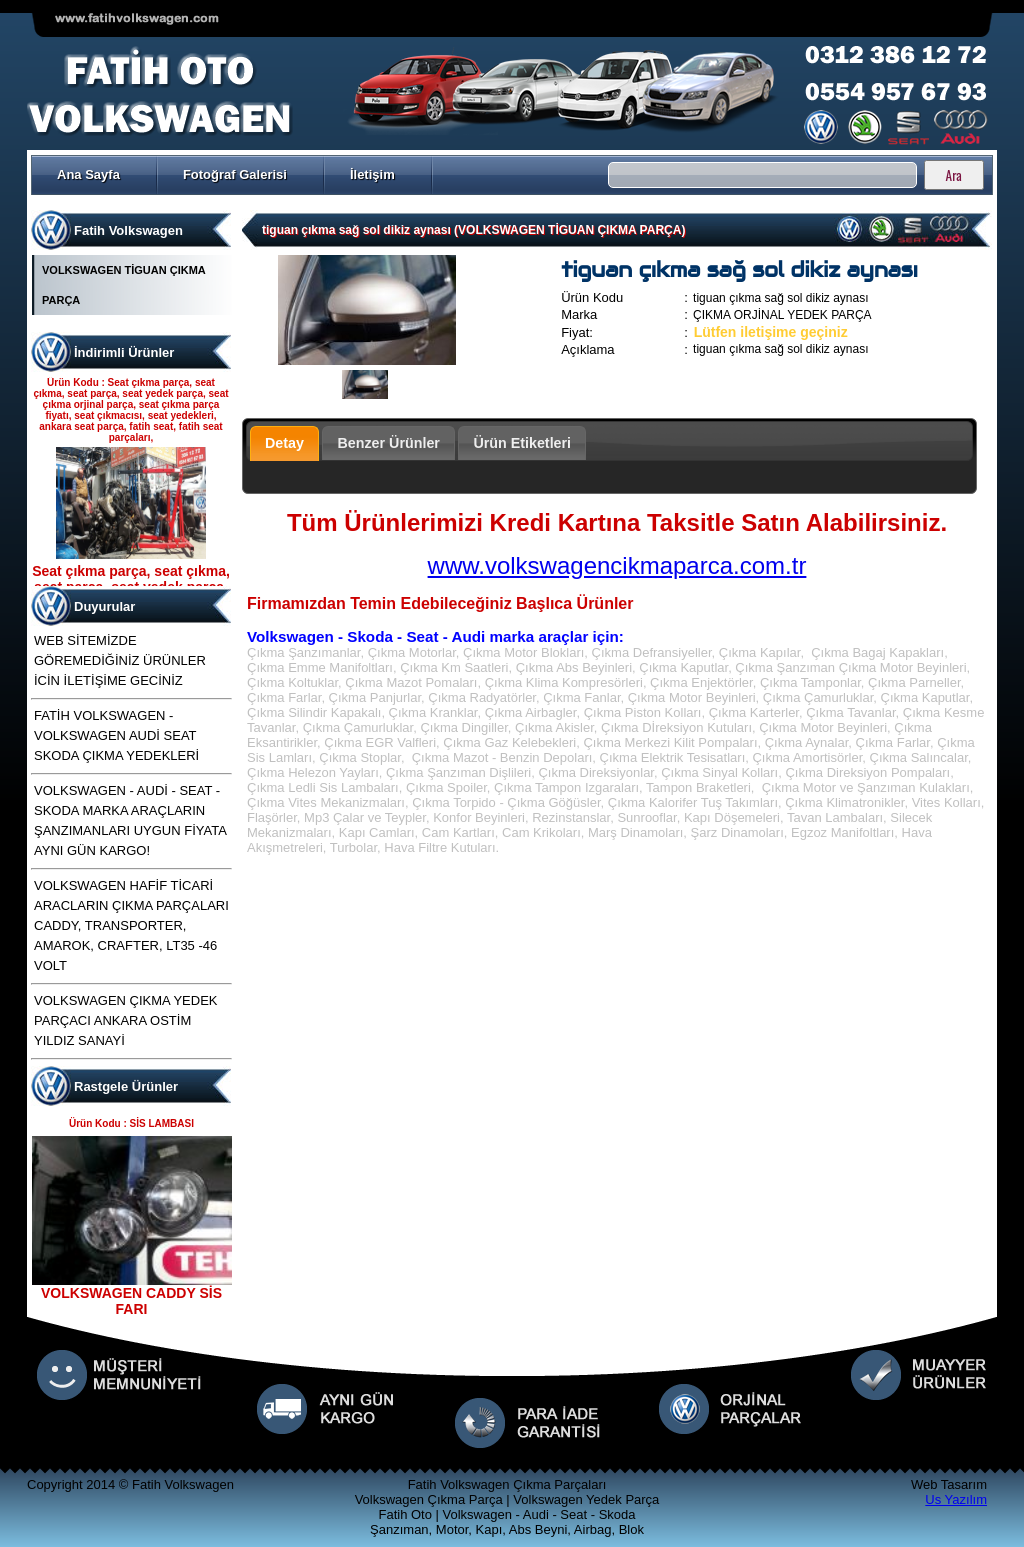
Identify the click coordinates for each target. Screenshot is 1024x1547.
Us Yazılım (956, 1499)
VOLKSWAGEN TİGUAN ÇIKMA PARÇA (123, 285)
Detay (284, 443)
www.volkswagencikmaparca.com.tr (617, 565)
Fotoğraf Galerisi (235, 174)
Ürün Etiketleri (522, 443)
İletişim (372, 174)
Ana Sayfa (88, 174)
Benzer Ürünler (388, 443)
